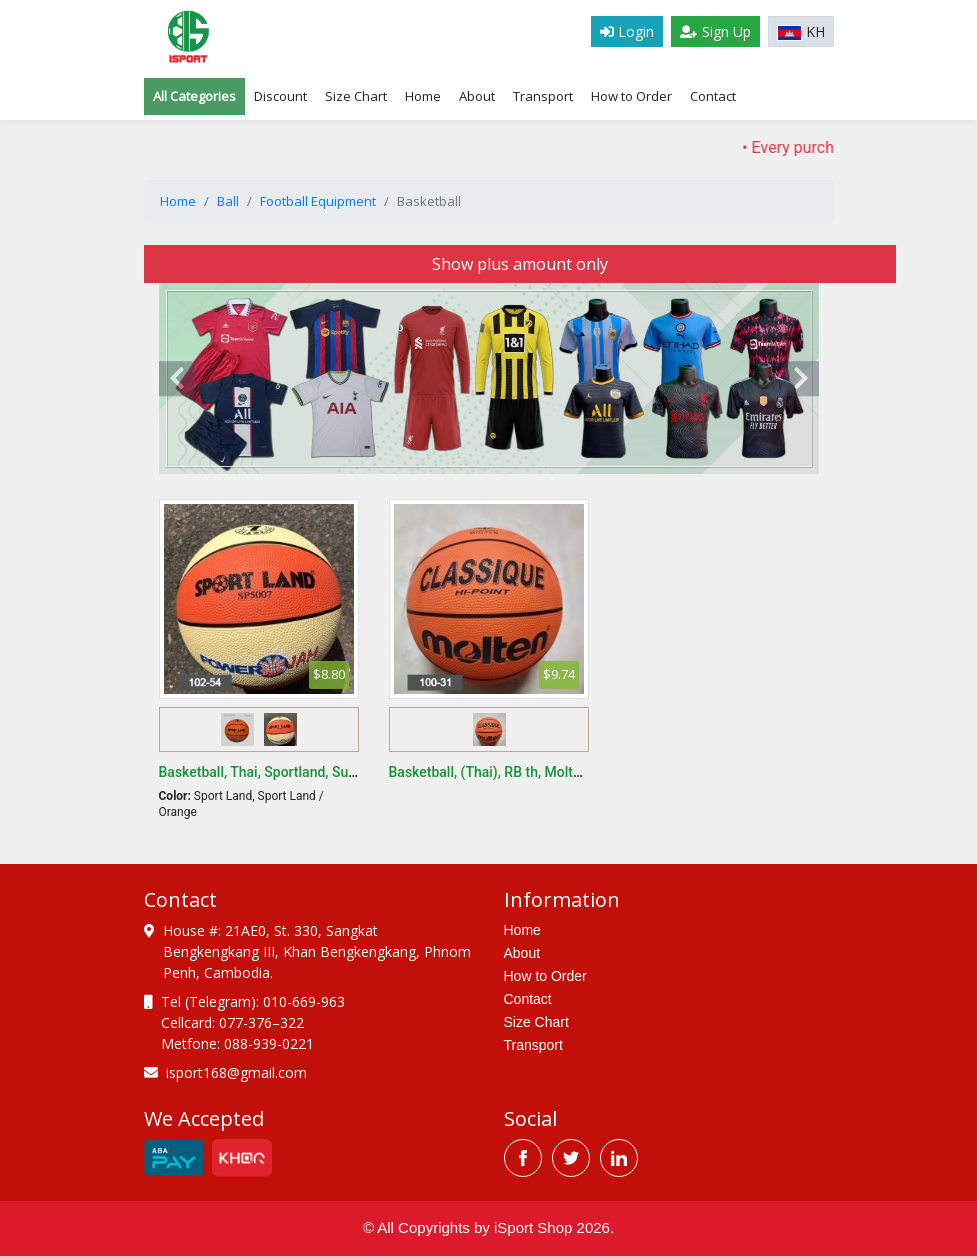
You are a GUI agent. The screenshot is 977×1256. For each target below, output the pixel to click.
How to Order (631, 96)
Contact (713, 96)
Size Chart (536, 1022)
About (477, 96)
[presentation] (177, 379)
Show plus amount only (520, 264)
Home (423, 96)
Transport (543, 96)
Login (627, 31)
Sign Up (715, 31)
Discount (280, 96)
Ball (228, 201)
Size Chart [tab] (356, 96)
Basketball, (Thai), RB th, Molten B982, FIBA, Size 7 (547, 772)
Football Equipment (318, 201)
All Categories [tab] (194, 96)
